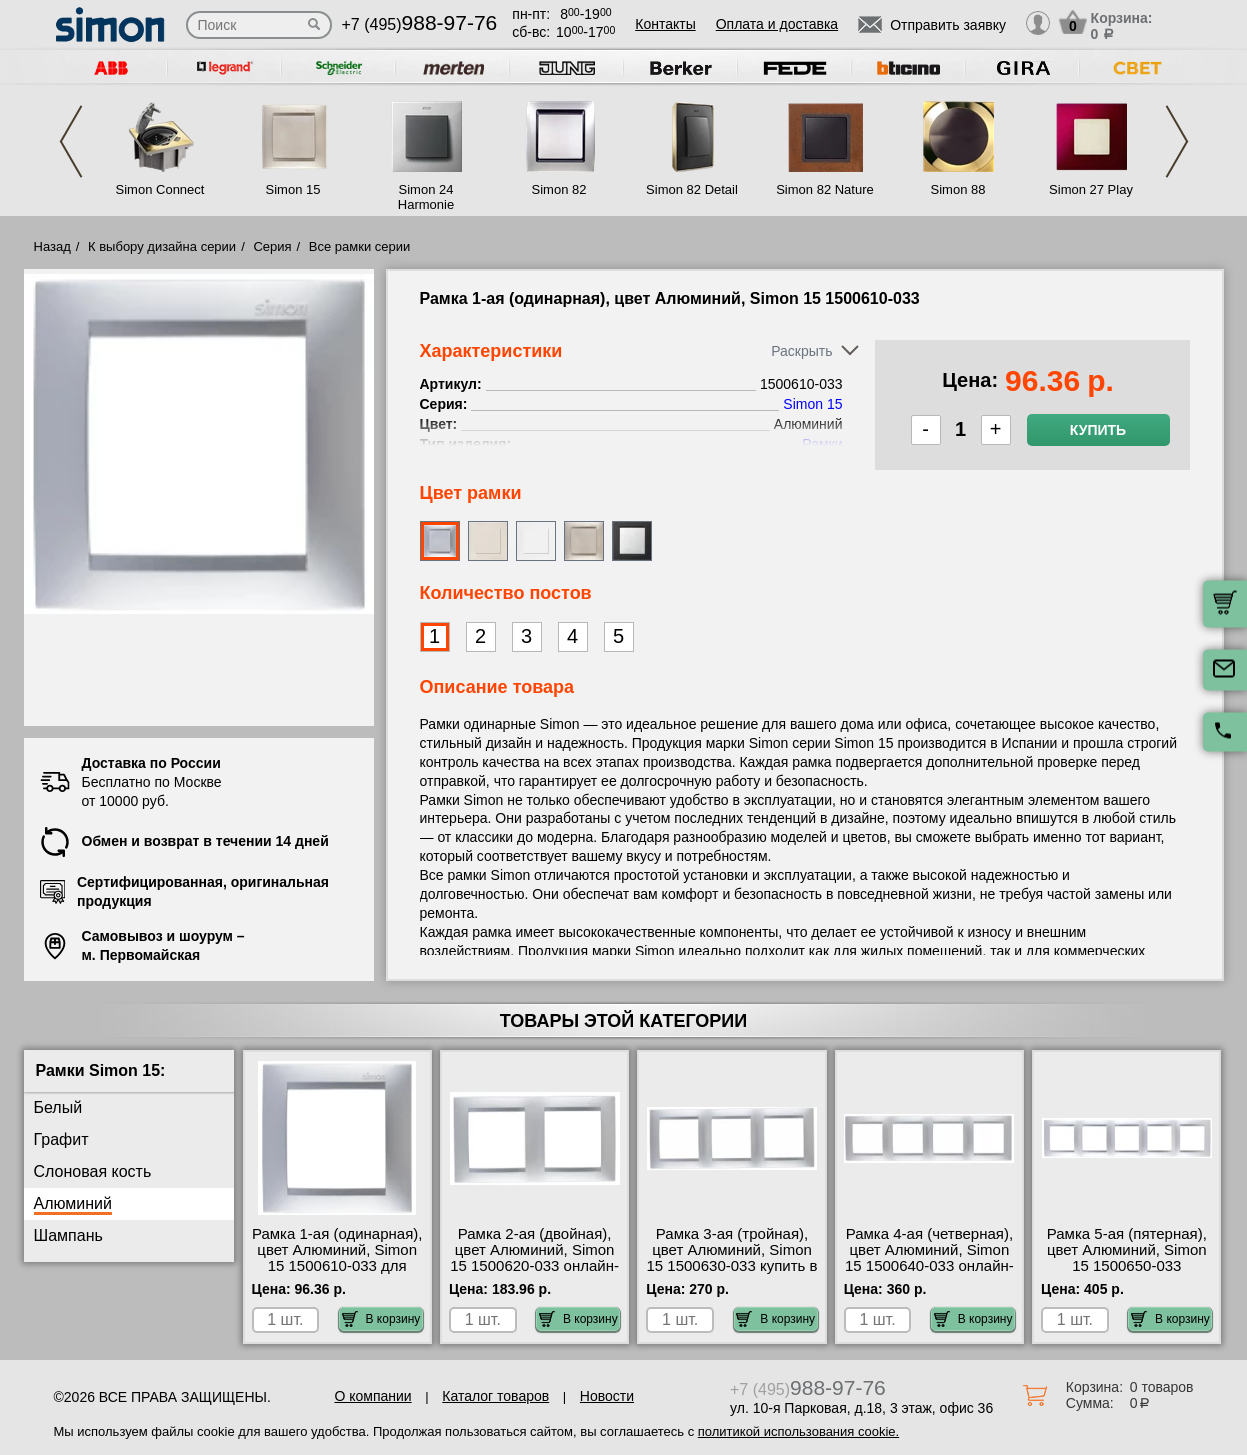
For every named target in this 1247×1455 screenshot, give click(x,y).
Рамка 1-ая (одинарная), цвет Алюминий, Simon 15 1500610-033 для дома (337, 1258)
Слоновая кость (93, 1171)
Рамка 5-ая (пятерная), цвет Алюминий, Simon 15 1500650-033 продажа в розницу (1127, 1258)
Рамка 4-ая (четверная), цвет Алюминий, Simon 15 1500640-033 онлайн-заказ (929, 1258)
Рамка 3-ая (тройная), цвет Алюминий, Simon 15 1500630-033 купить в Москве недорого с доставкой (731, 1266)
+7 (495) (420, 24)
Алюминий (73, 1203)
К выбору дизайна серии (162, 246)
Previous (71, 141)
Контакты (665, 24)
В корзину (381, 1319)
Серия (272, 246)
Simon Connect (160, 189)
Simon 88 (958, 189)
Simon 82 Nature (825, 189)
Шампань (68, 1235)
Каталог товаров (495, 1396)
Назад (52, 246)
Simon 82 (559, 189)
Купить (1098, 430)
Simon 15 (293, 189)
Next (1177, 141)
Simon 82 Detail (692, 189)
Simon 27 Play (1091, 189)
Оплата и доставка (777, 24)
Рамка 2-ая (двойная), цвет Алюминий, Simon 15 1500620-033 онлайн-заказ (534, 1258)
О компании (372, 1396)
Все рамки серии (359, 246)
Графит (61, 1139)
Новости (607, 1396)
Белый (58, 1107)
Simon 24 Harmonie (426, 197)
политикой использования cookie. (798, 1431)
